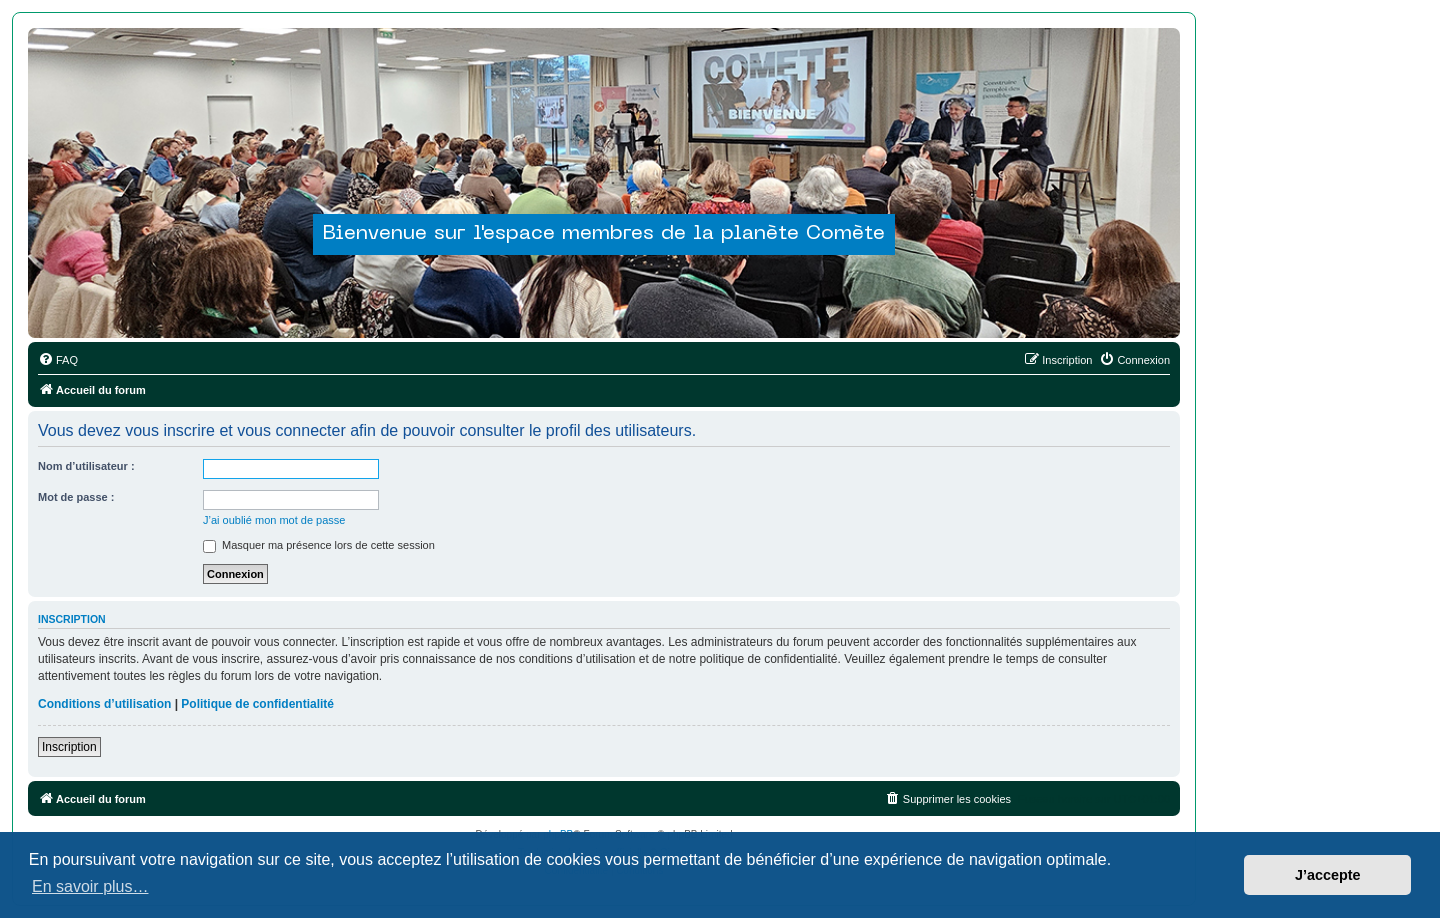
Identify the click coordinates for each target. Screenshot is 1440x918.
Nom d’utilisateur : (86, 466)
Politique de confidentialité (257, 704)
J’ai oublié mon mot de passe (274, 520)
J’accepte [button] (1328, 875)
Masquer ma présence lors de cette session (319, 545)
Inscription (69, 747)
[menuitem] (58, 360)
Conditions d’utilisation (104, 704)
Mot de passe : (76, 497)
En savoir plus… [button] (90, 886)
